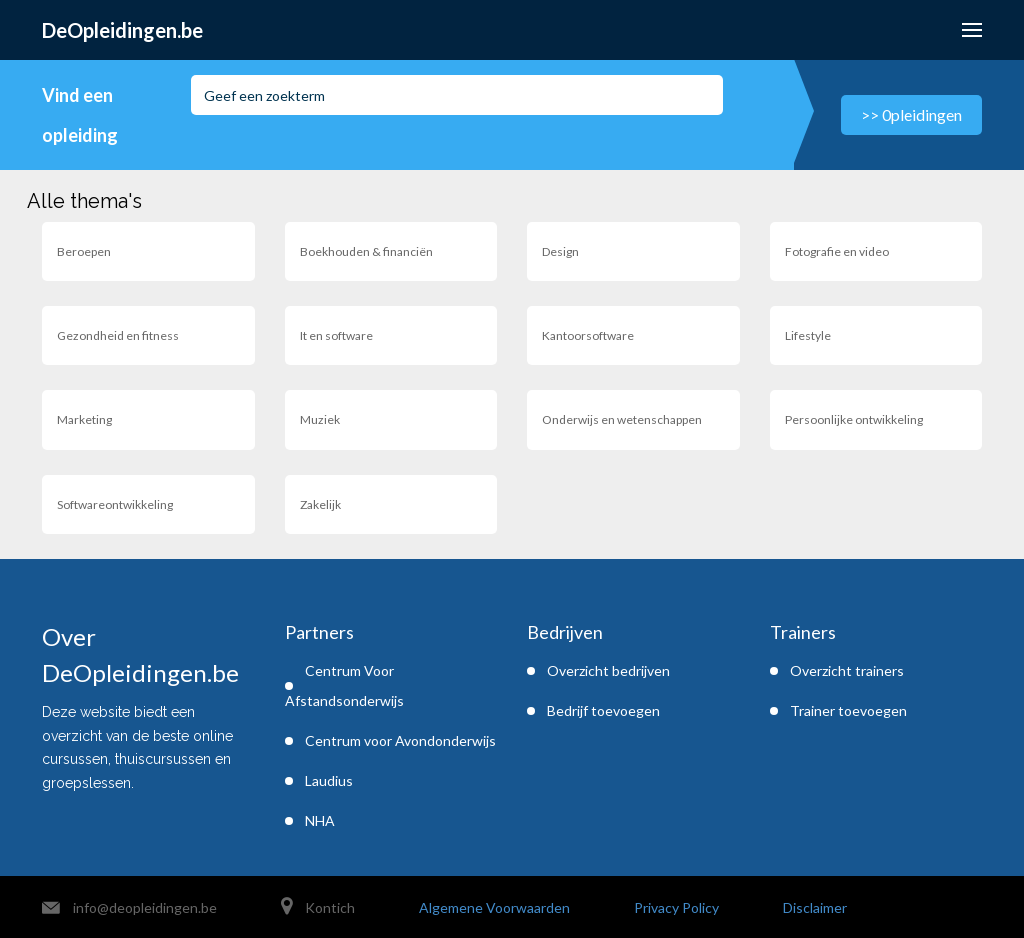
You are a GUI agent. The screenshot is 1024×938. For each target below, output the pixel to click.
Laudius (329, 780)
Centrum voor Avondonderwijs (400, 740)
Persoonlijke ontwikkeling (854, 419)
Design (560, 251)
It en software (336, 335)
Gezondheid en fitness (118, 335)
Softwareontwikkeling (115, 504)
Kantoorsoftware (588, 335)
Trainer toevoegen (848, 710)
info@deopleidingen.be (145, 907)
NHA (320, 820)
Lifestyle (808, 335)
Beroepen (84, 251)
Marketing (84, 419)
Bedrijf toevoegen (603, 710)
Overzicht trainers (847, 670)
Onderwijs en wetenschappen (622, 419)
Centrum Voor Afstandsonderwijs (344, 685)
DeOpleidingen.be (122, 30)
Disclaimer (815, 907)
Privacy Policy (676, 907)
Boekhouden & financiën (366, 251)
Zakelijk (320, 504)
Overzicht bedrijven (608, 670)
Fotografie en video (837, 251)
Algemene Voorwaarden (494, 907)
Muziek (320, 419)
